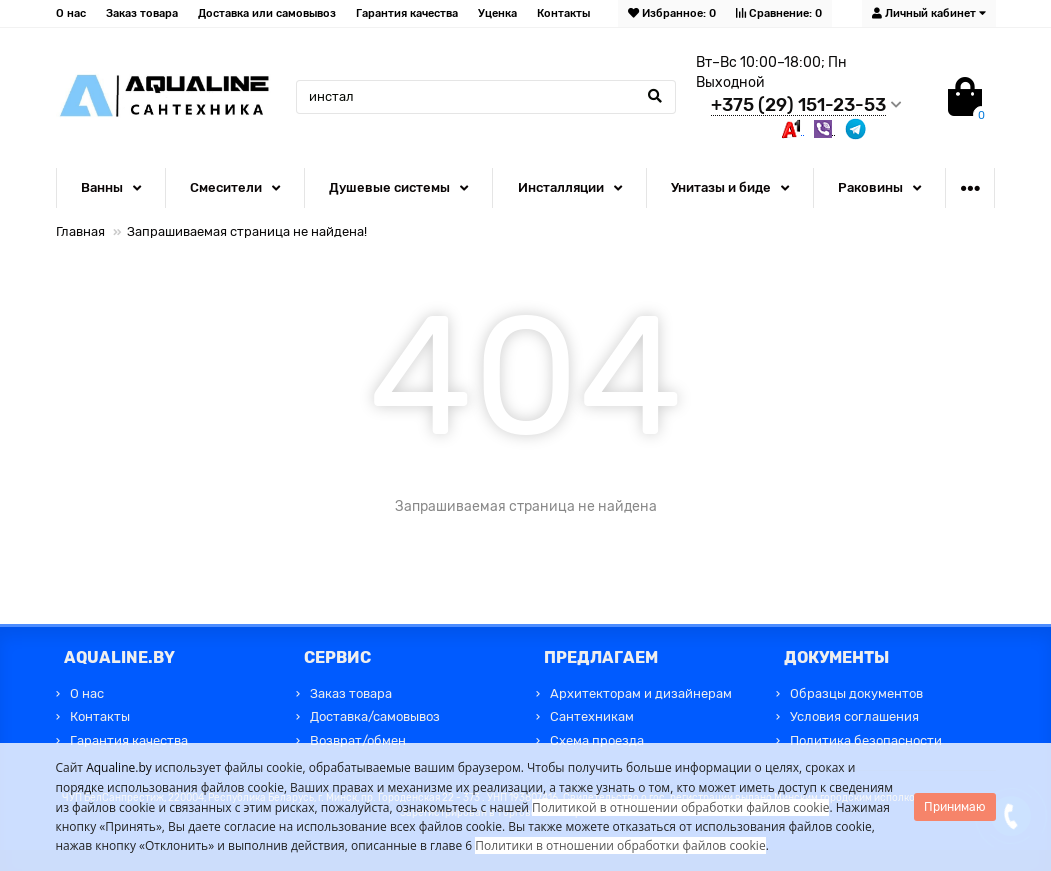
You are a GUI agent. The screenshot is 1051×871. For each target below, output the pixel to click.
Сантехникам (592, 716)
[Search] (486, 97)
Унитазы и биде (721, 187)
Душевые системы (389, 187)
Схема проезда (597, 740)
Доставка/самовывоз (375, 716)
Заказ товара (142, 13)
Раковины (870, 187)
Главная (80, 231)
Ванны (102, 187)
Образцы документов (856, 693)
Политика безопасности (866, 740)
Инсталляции (561, 187)
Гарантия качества (407, 13)
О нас (71, 13)
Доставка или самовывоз (267, 13)
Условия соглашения (854, 716)
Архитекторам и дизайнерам (641, 693)
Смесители (226, 187)
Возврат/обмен (358, 740)
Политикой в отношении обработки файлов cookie (681, 807)
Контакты (563, 13)
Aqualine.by (119, 767)
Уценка (497, 13)
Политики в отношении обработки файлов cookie (620, 845)
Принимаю (955, 807)
